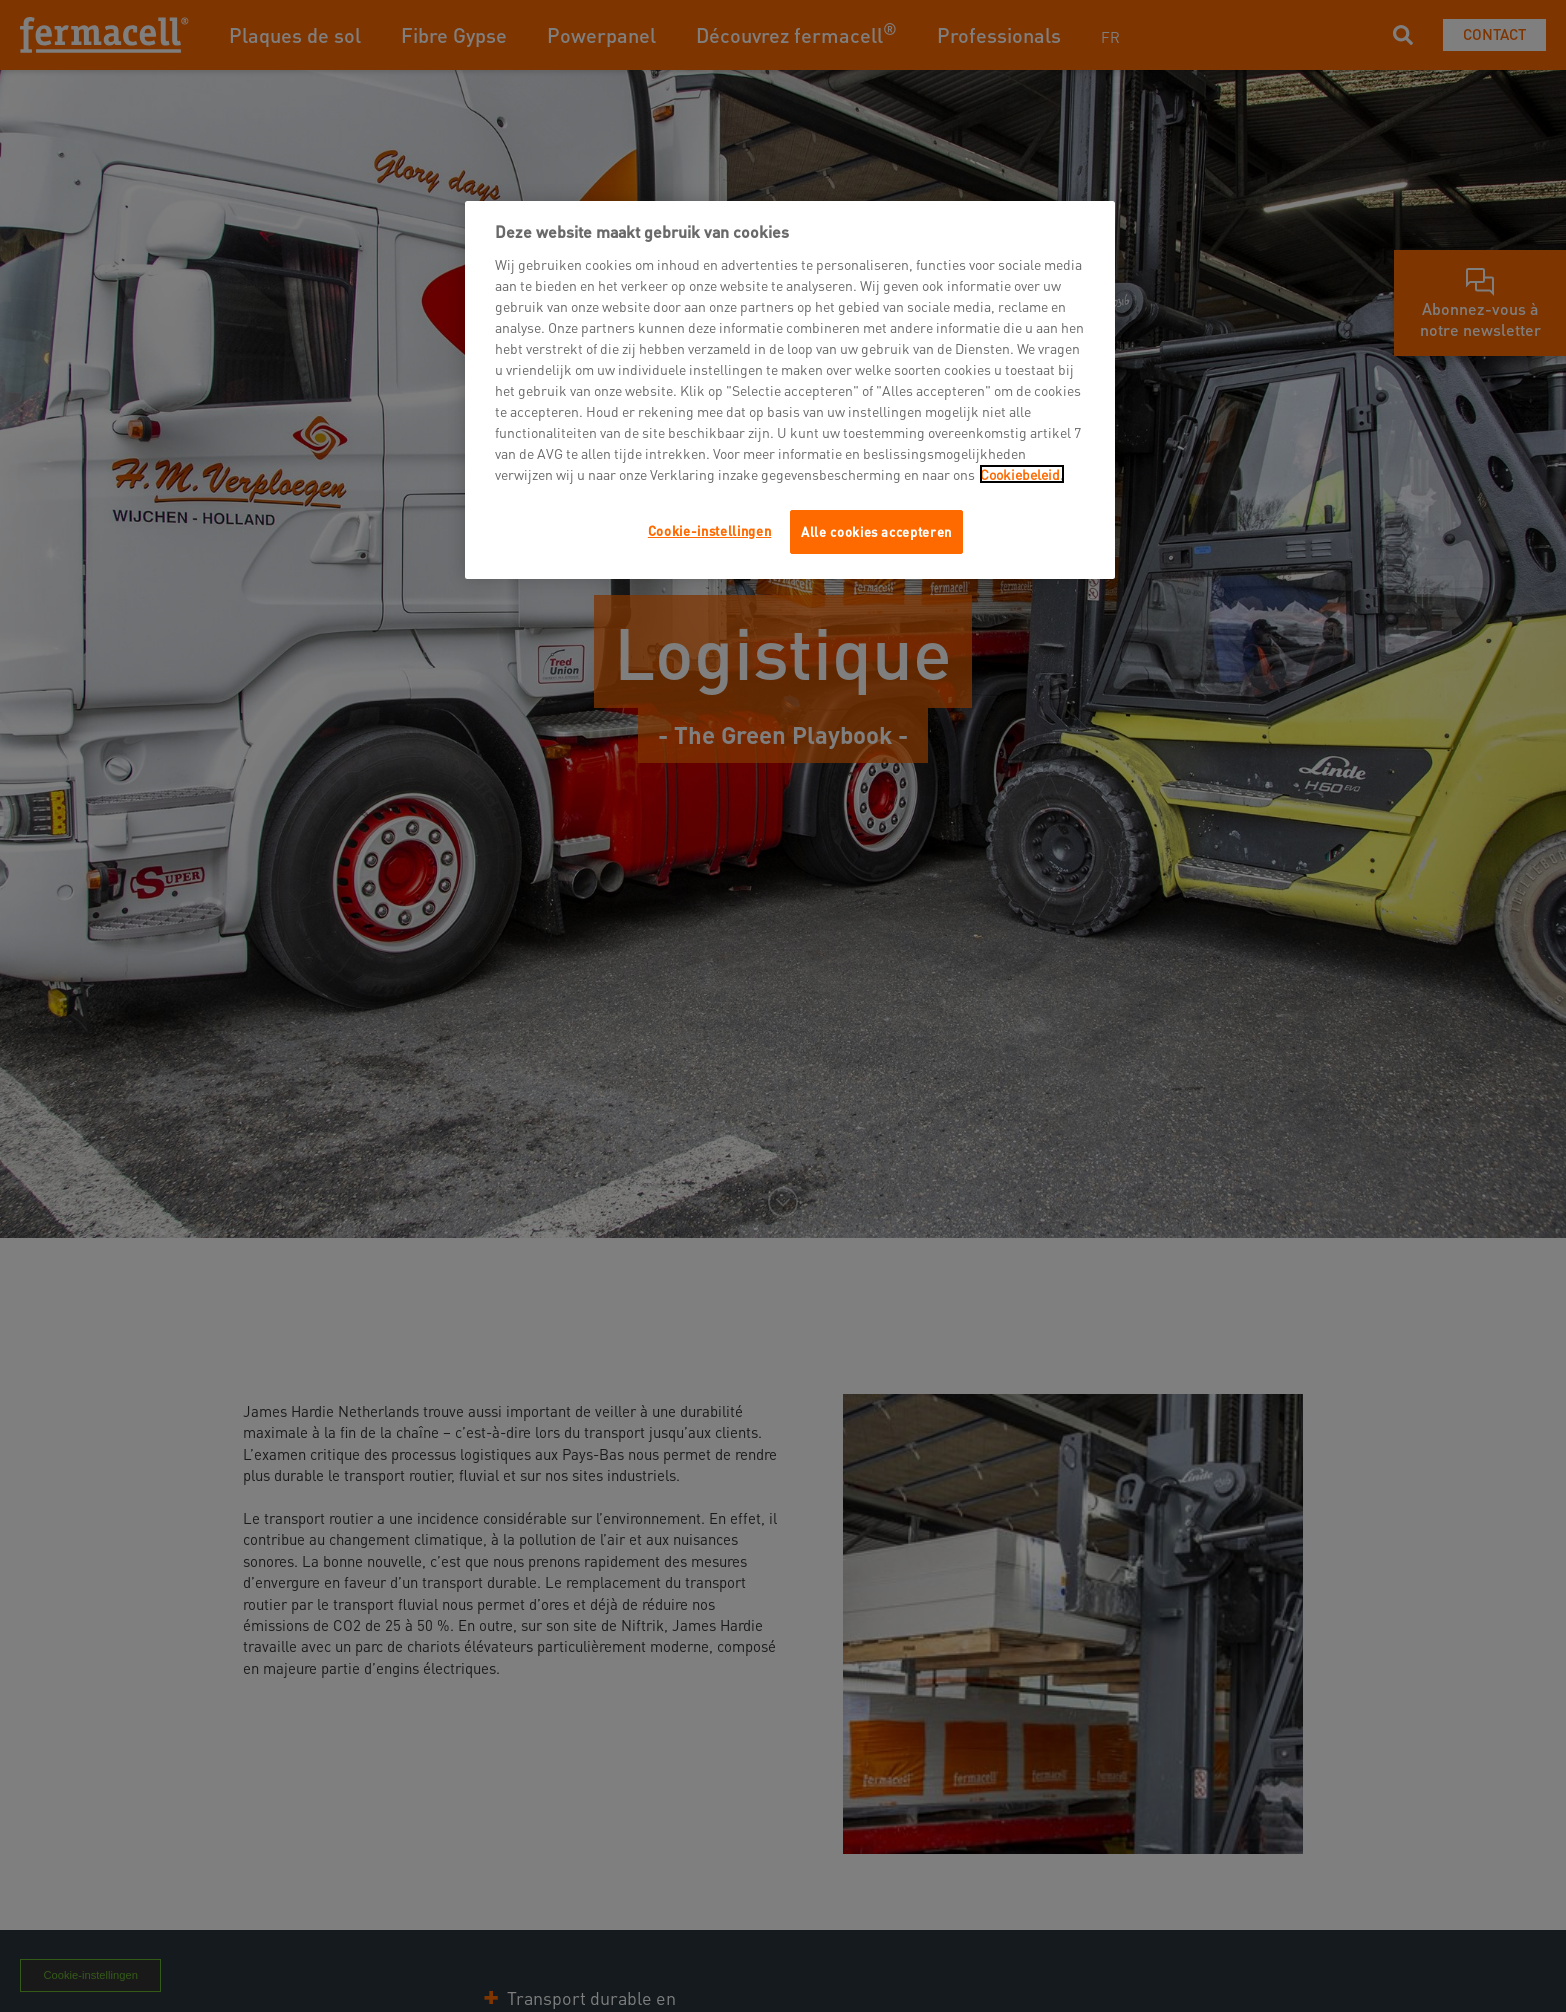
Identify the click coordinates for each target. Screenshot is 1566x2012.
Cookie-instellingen (709, 530)
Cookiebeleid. (1022, 474)
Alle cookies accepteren (876, 531)
